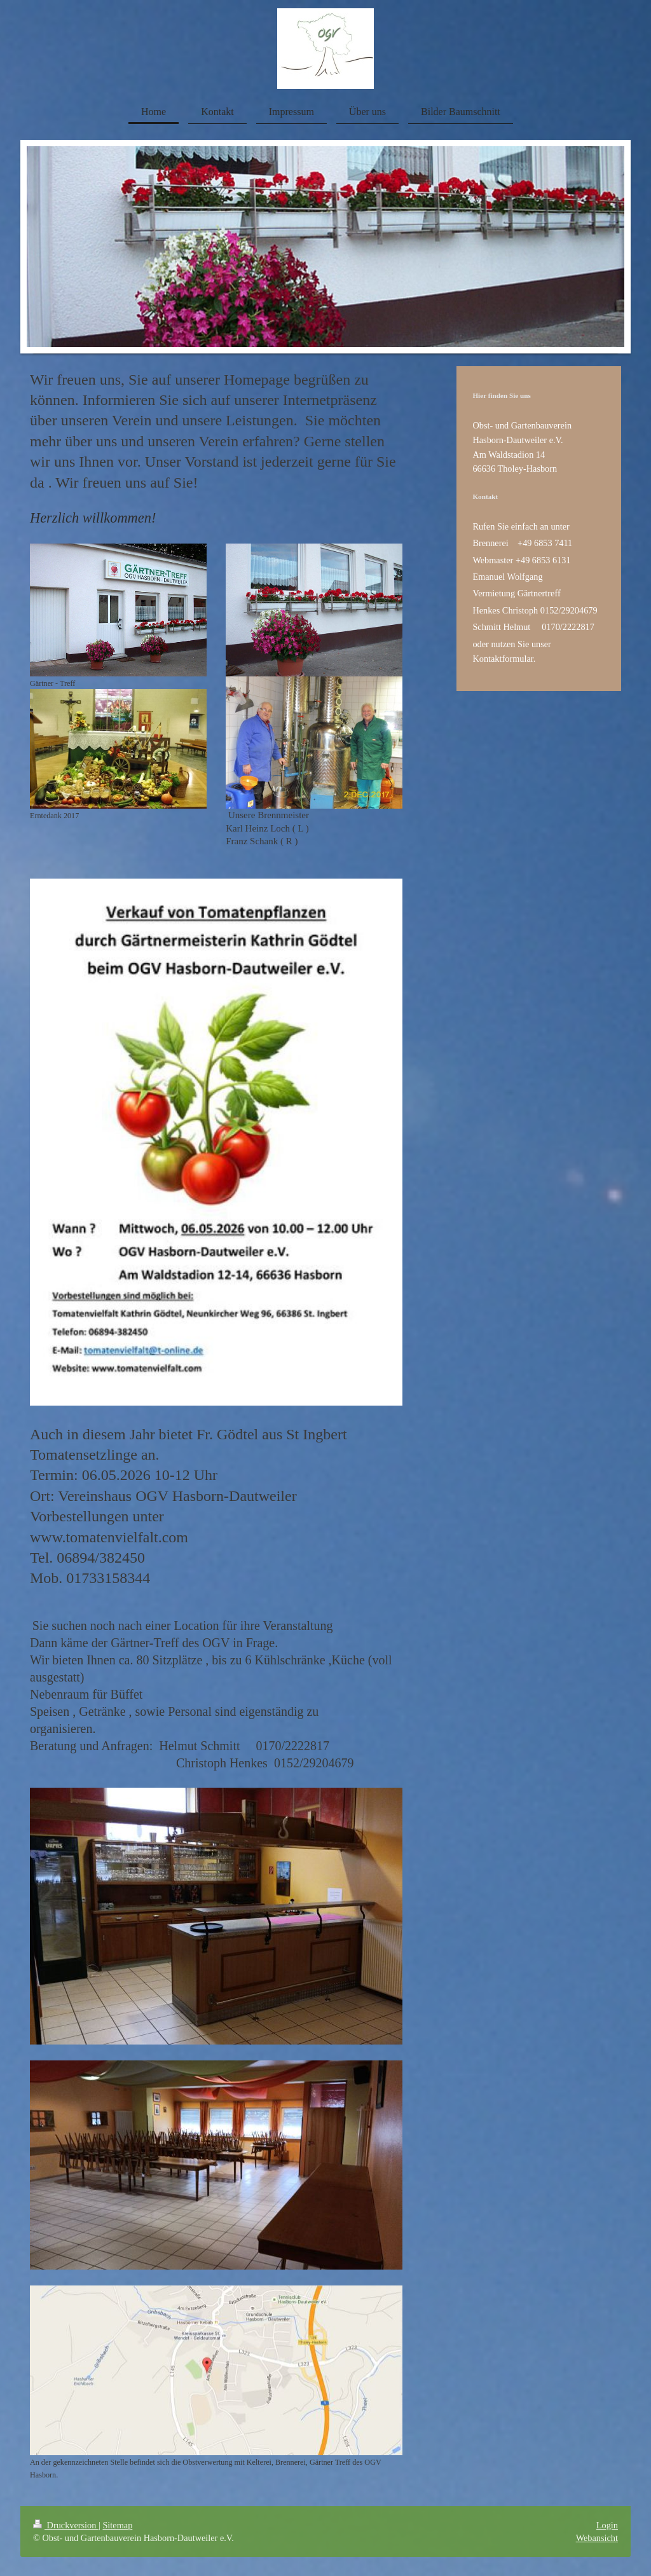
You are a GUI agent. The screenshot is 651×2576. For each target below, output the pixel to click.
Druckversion (66, 2525)
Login (607, 2525)
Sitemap (117, 2525)
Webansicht (597, 2538)
